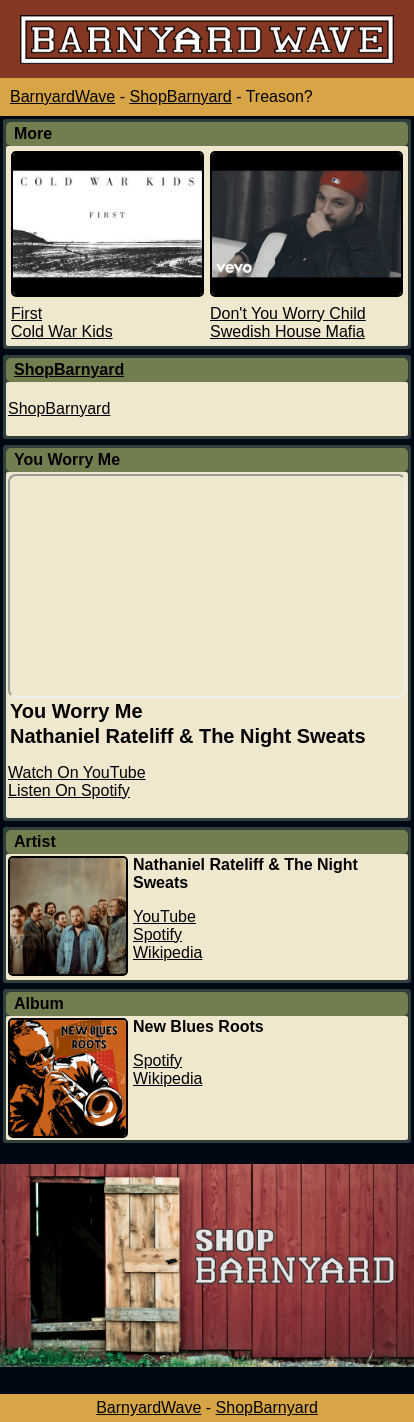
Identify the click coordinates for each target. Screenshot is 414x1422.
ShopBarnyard (180, 96)
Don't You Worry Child (288, 313)
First (26, 313)
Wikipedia (167, 952)
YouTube (164, 916)
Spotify (157, 934)
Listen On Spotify (69, 790)
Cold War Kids (62, 331)
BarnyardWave (62, 96)
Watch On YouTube (77, 772)
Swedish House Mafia (287, 331)
